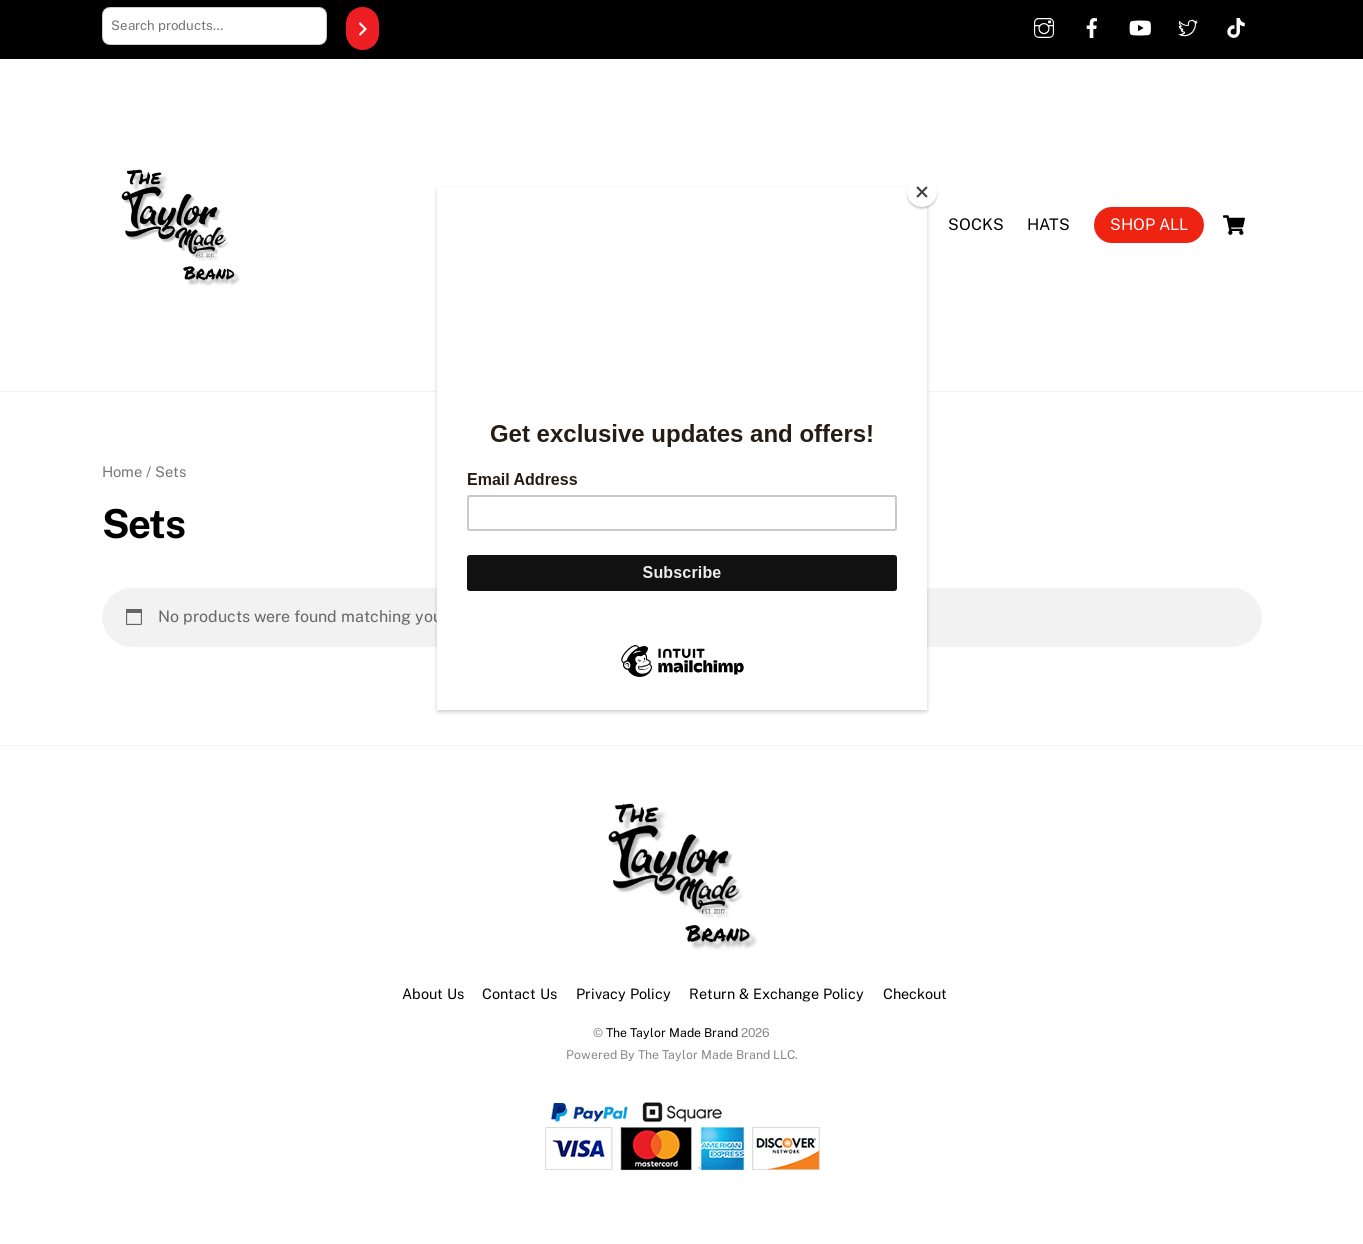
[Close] (922, 192)
